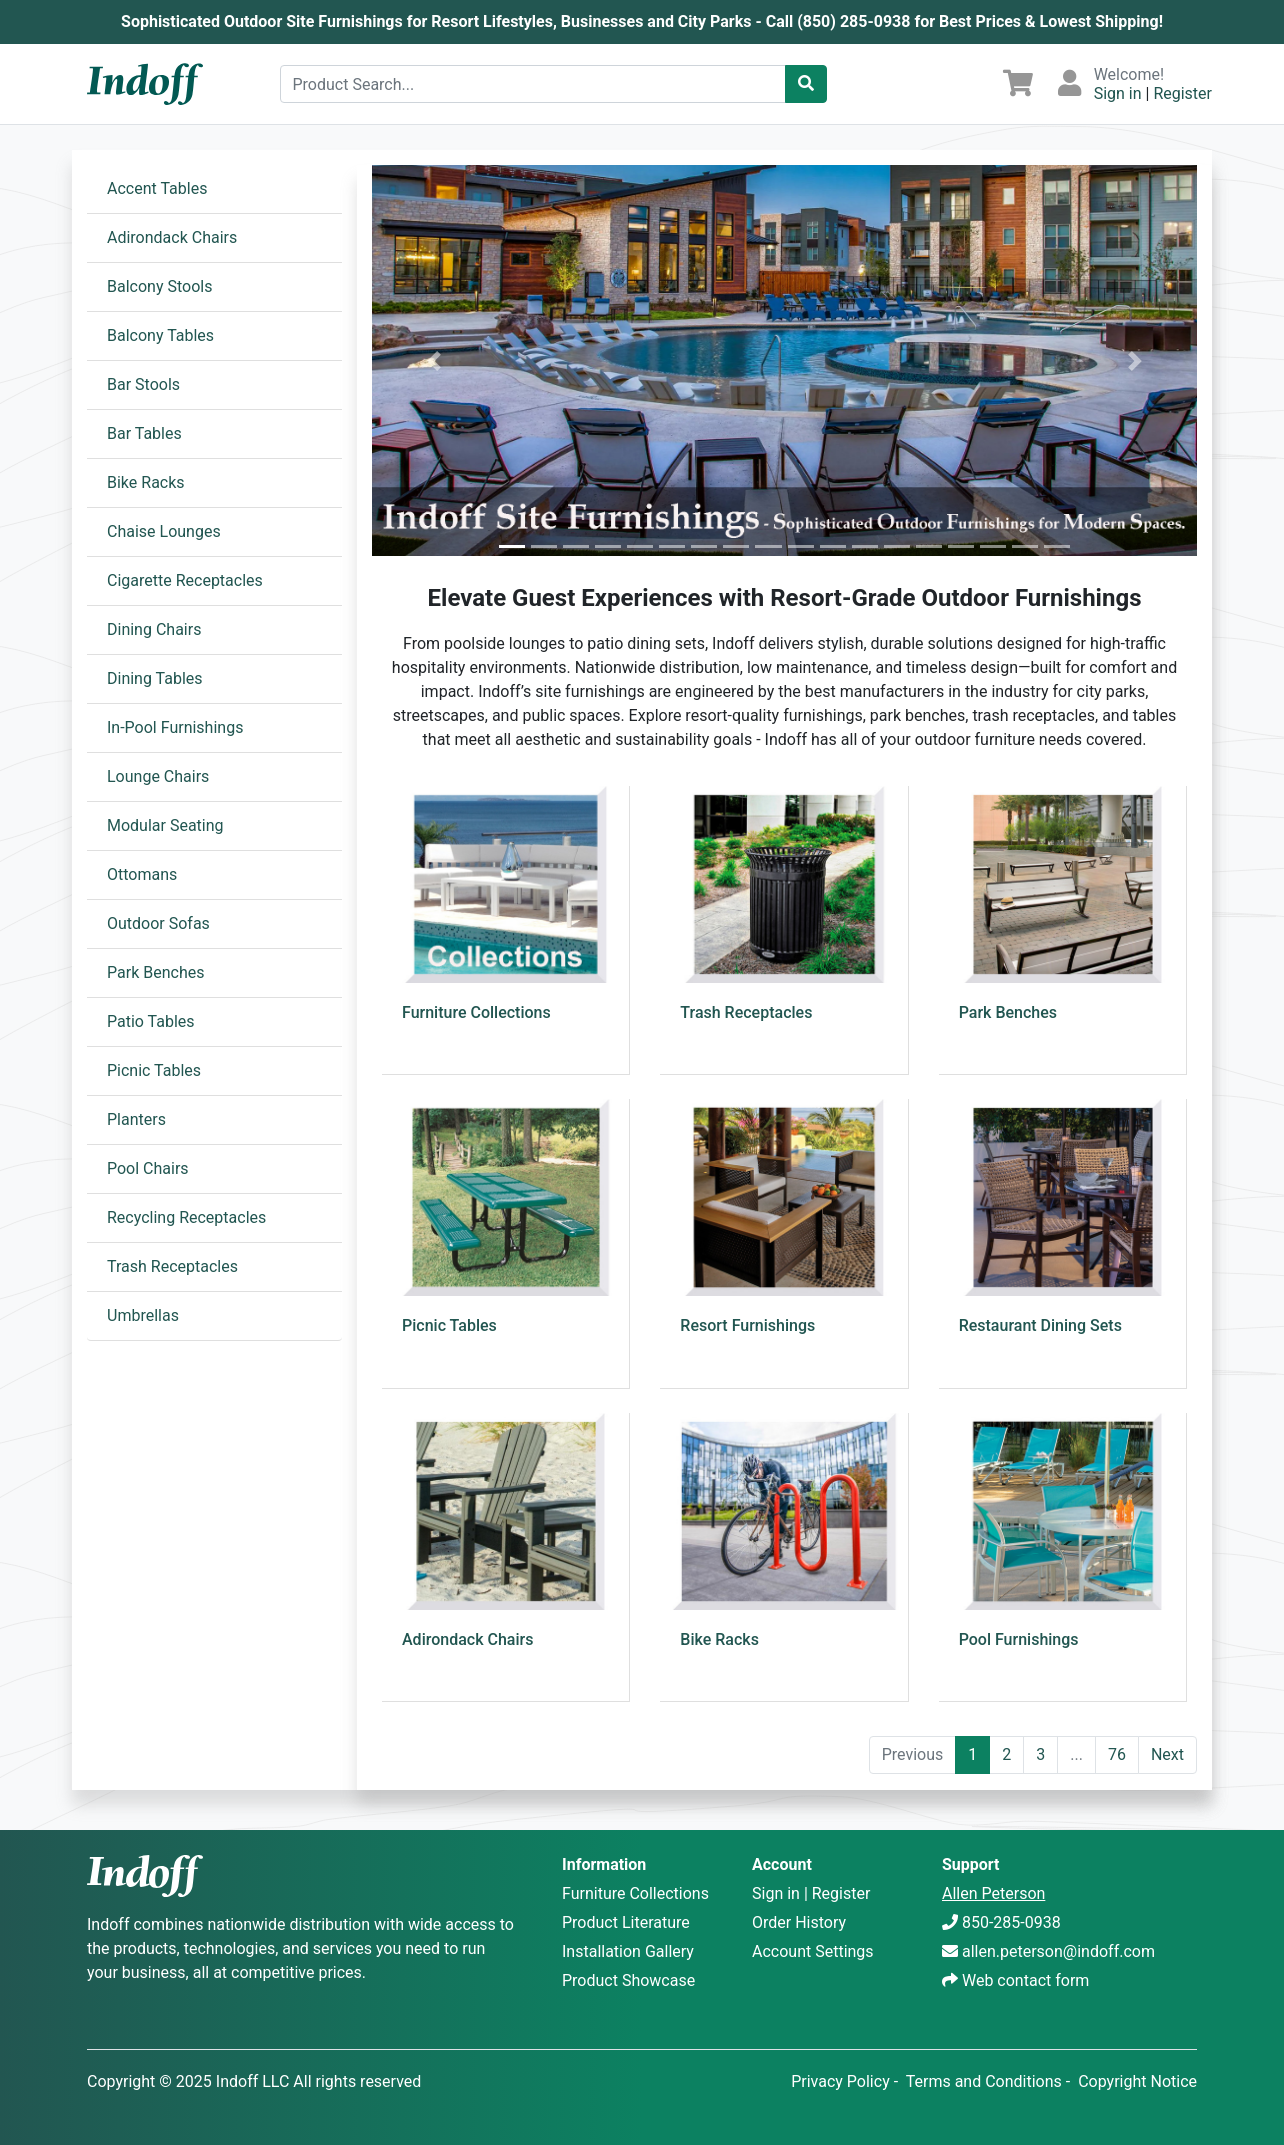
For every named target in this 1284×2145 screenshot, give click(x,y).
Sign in (1118, 93)
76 (1117, 1754)
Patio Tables (151, 1021)
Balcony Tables (160, 335)
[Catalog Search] (806, 84)
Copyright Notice (1137, 2081)
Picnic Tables (154, 1070)
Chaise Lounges (164, 531)
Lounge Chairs (158, 776)
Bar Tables (144, 433)
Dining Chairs (154, 629)
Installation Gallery (628, 1951)
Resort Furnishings (747, 1325)
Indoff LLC (253, 2081)
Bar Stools (143, 384)
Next (1167, 1754)
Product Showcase (628, 1980)
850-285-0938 (1011, 1922)
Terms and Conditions (984, 2081)
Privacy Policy (840, 2081)
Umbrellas (143, 1315)
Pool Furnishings (1019, 1639)
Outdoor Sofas (158, 923)
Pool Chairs (148, 1168)
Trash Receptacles (172, 1266)
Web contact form (1025, 1980)
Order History (799, 1922)
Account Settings (813, 1951)
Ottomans (142, 874)
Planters (136, 1119)
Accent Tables (157, 188)
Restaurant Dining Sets (1040, 1325)
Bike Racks (146, 482)
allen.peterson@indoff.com (1058, 1951)
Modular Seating (165, 825)
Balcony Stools (159, 286)
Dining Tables (155, 678)
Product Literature (626, 1922)
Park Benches (155, 972)
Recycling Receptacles (186, 1217)
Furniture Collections (476, 1012)
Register (1182, 93)
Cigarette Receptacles (185, 580)
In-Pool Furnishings (175, 727)
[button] (434, 360)
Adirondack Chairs (172, 237)
